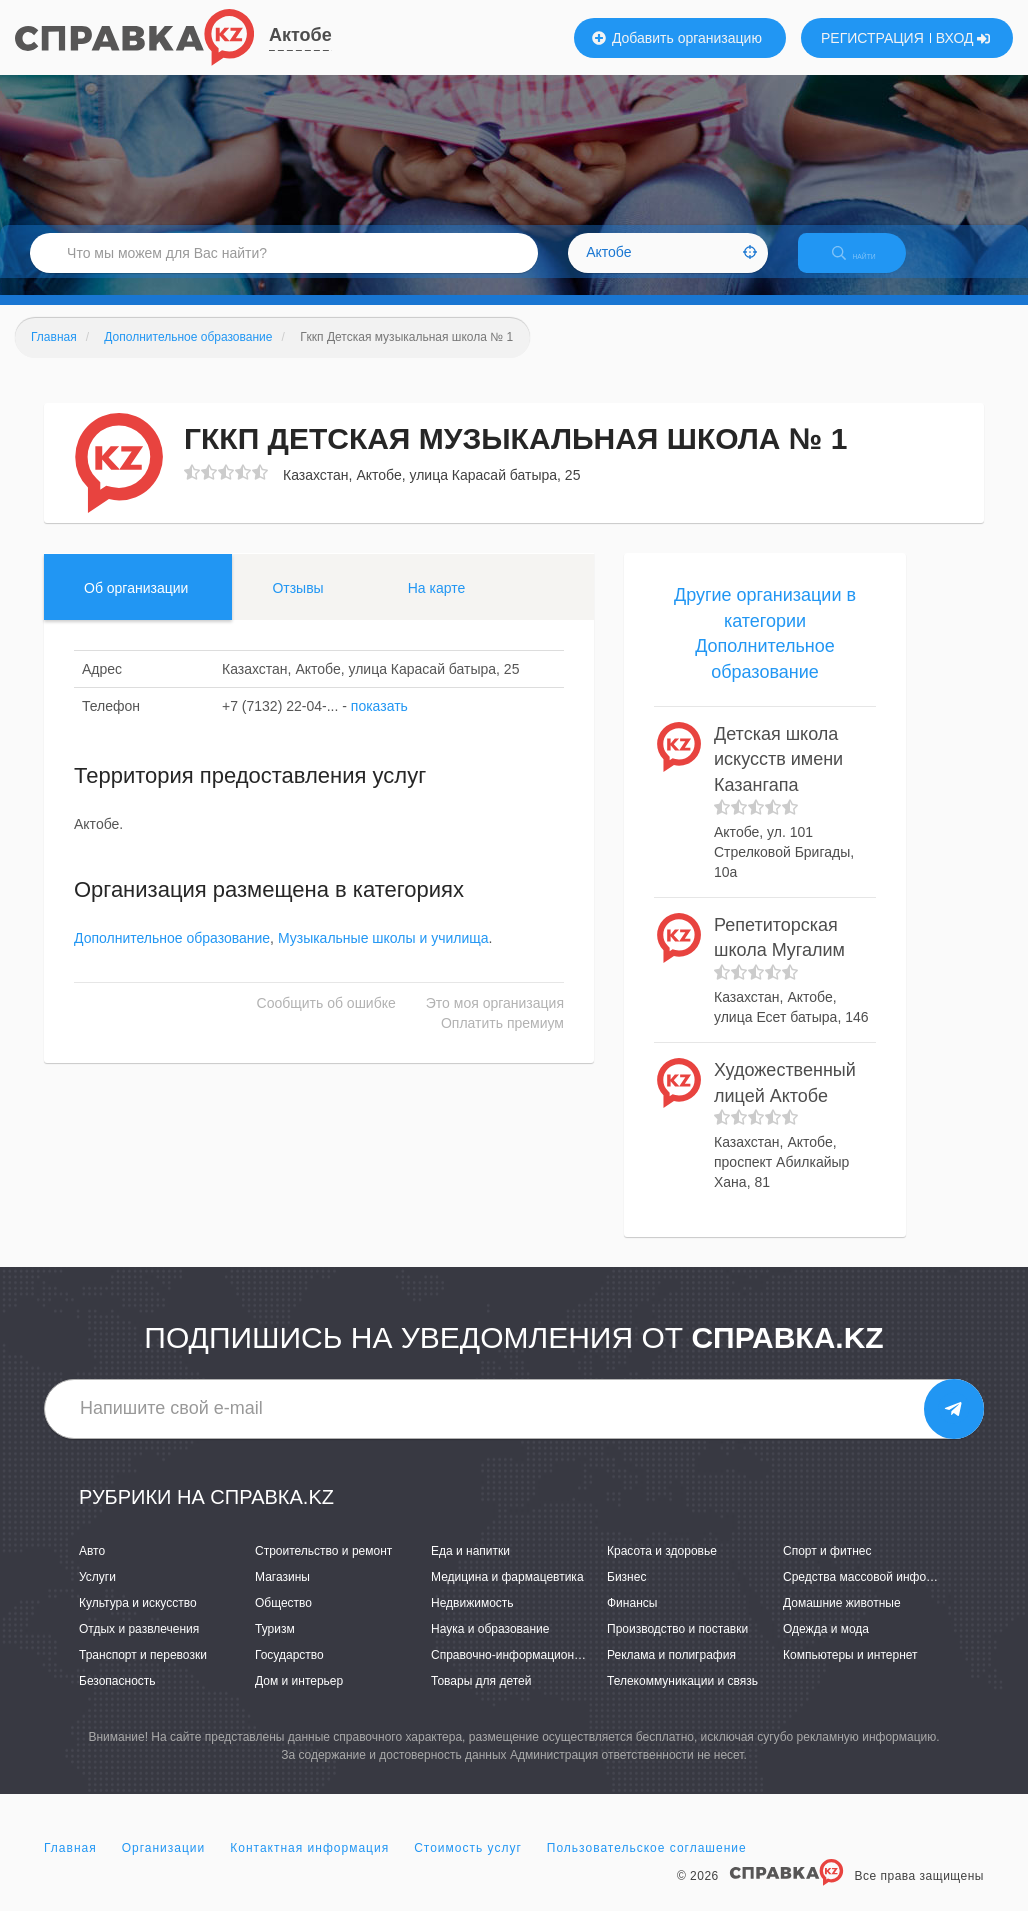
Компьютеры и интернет (850, 1672)
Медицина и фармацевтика (507, 1594)
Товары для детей (481, 1699)
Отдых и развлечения (139, 1646)
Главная (70, 1865)
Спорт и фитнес (827, 1568)
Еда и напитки (470, 1568)
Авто (92, 1568)
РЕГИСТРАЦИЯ (872, 38)
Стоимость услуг (468, 1865)
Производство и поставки (677, 1646)
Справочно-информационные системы (539, 1672)
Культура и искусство (138, 1620)
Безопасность (117, 1699)
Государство (289, 1672)
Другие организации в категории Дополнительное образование (765, 650)
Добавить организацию (677, 38)
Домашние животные (842, 1620)
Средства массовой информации (875, 1594)
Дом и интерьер (299, 1699)
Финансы (632, 1620)
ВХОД (963, 38)
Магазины (282, 1594)
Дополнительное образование (172, 956)
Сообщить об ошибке (326, 1021)
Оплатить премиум (502, 1041)
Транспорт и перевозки (143, 1672)
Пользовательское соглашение (647, 1865)
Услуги (97, 1594)
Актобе (300, 35)
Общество (283, 1620)
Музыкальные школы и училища (383, 956)
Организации (164, 1865)
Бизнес (626, 1594)
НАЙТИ (868, 264)
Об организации (136, 605)
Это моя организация (495, 1021)
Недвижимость (472, 1620)
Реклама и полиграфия (671, 1672)
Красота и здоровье (662, 1568)
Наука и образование (490, 1646)
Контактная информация (309, 1865)
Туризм (275, 1646)
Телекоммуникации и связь (682, 1699)
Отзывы (297, 605)
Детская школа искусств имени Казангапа (778, 776)
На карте (437, 605)
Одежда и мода (826, 1646)
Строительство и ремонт (323, 1568)
